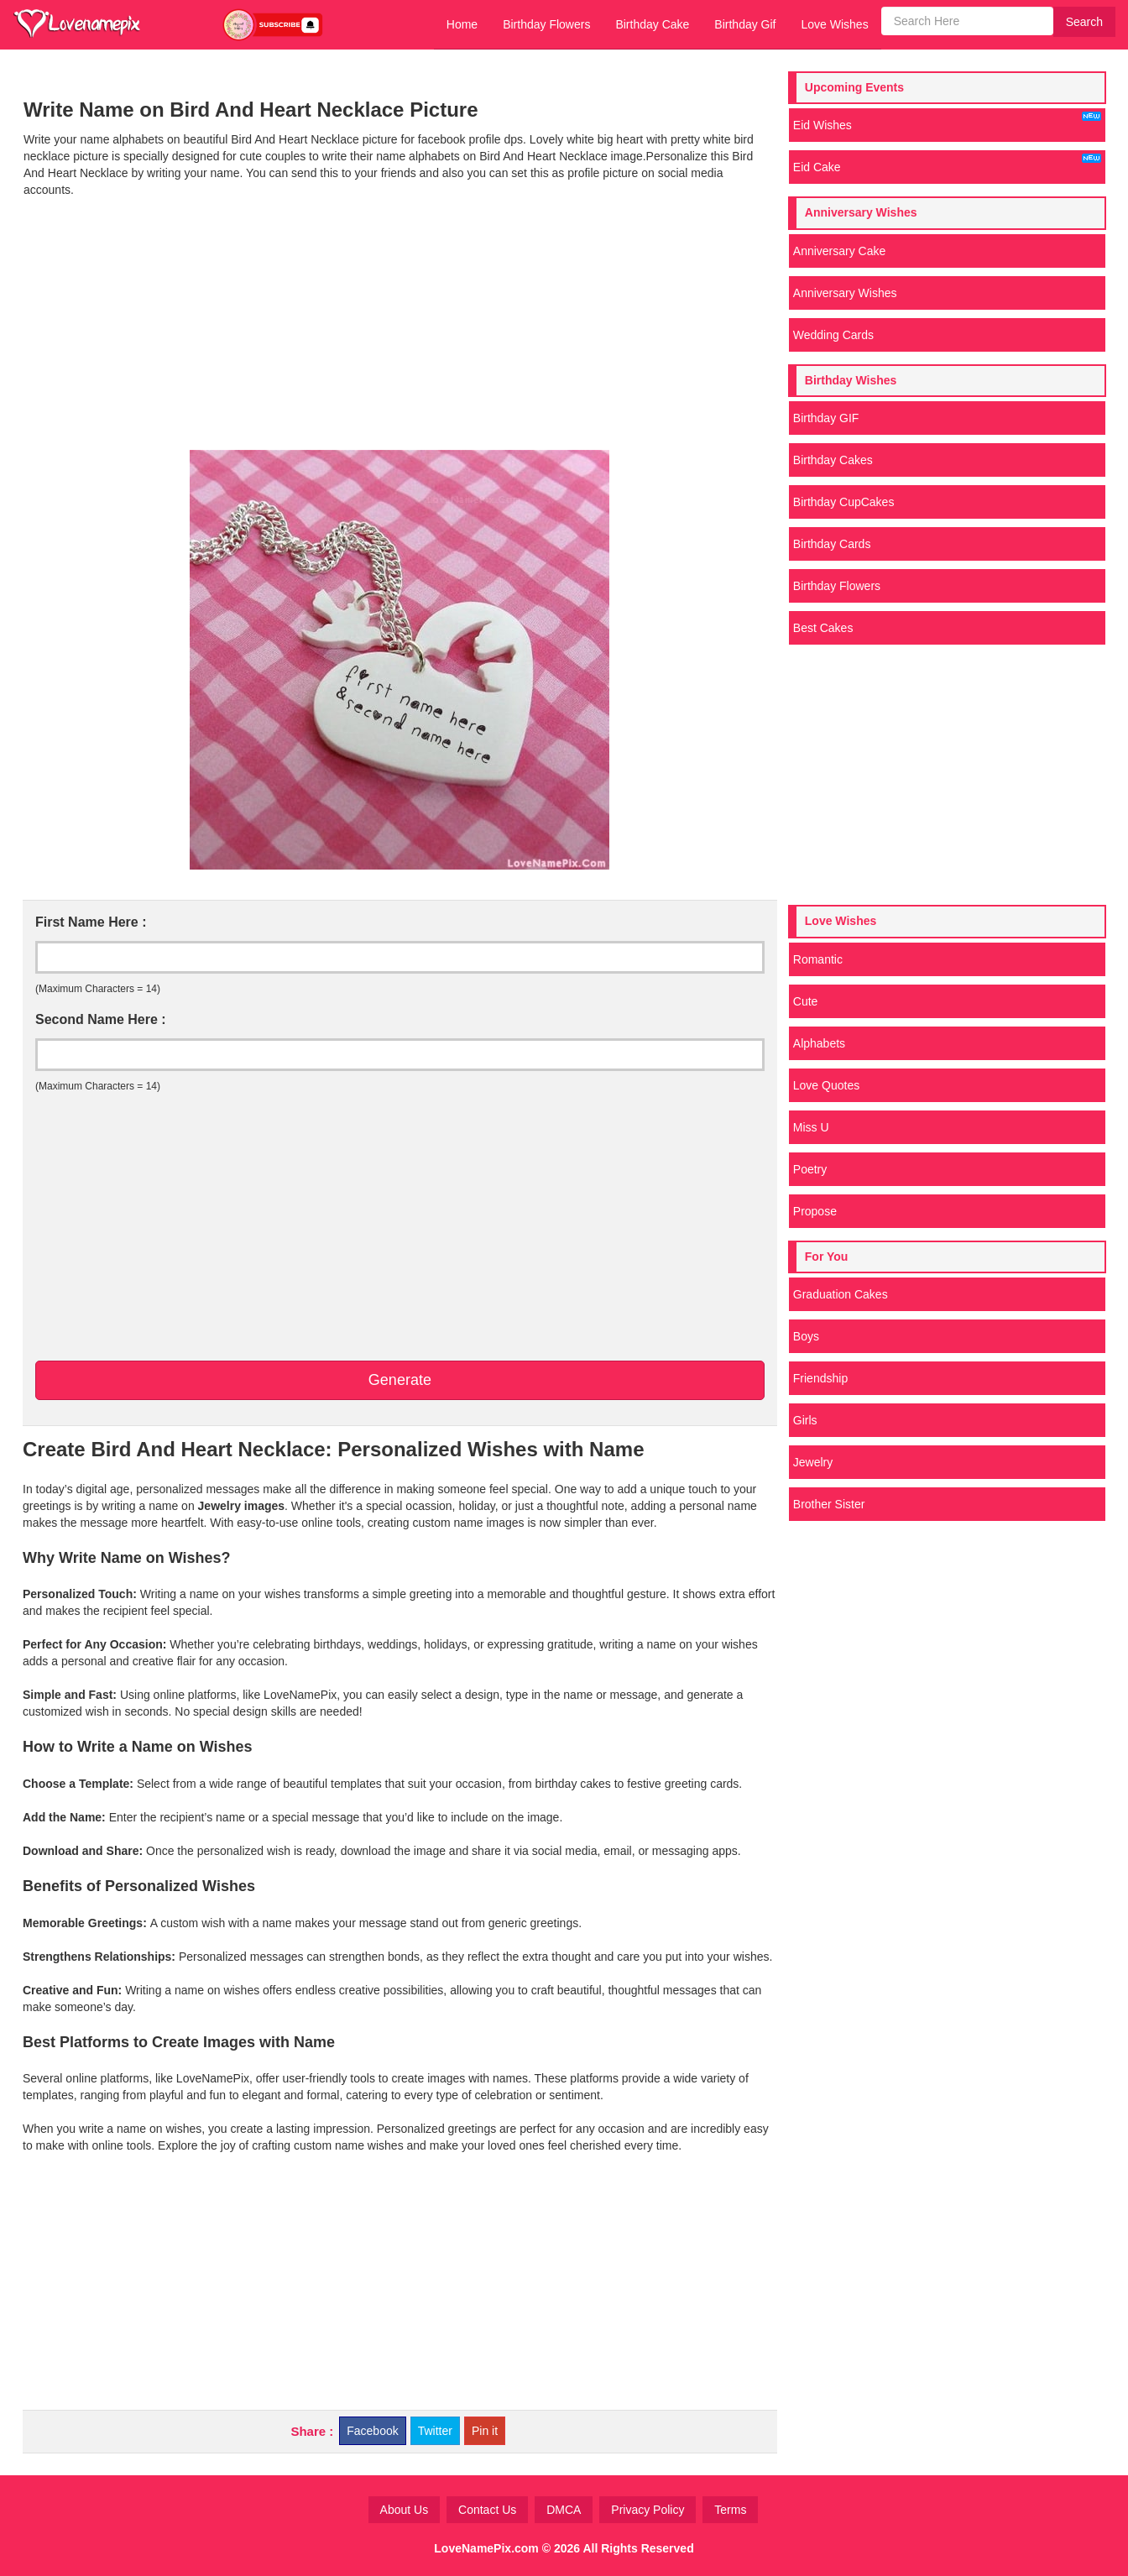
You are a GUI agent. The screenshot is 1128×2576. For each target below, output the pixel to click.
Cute (805, 1001)
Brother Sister (829, 1504)
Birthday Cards (832, 544)
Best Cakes (823, 628)
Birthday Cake (652, 24)
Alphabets (819, 1043)
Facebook (372, 2431)
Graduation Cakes (840, 1294)
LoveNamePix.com (486, 2548)
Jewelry (813, 1462)
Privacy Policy (647, 2509)
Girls (805, 1420)
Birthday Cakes (833, 460)
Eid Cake (947, 164)
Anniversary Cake (839, 251)
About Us (404, 2509)
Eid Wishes (947, 122)
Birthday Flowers (546, 24)
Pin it (485, 2431)
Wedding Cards (833, 335)
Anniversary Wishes (845, 293)
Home (462, 24)
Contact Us (487, 2509)
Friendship (820, 1378)
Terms (730, 2509)
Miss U (811, 1127)
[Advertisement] (400, 324)
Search (1084, 22)
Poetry (810, 1169)
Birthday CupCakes (844, 502)
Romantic (818, 959)
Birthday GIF (826, 418)
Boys (806, 1336)
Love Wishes (834, 24)
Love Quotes (826, 1085)
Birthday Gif (745, 24)
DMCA (563, 2509)
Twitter (435, 2431)
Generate (399, 1380)
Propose (815, 1211)
